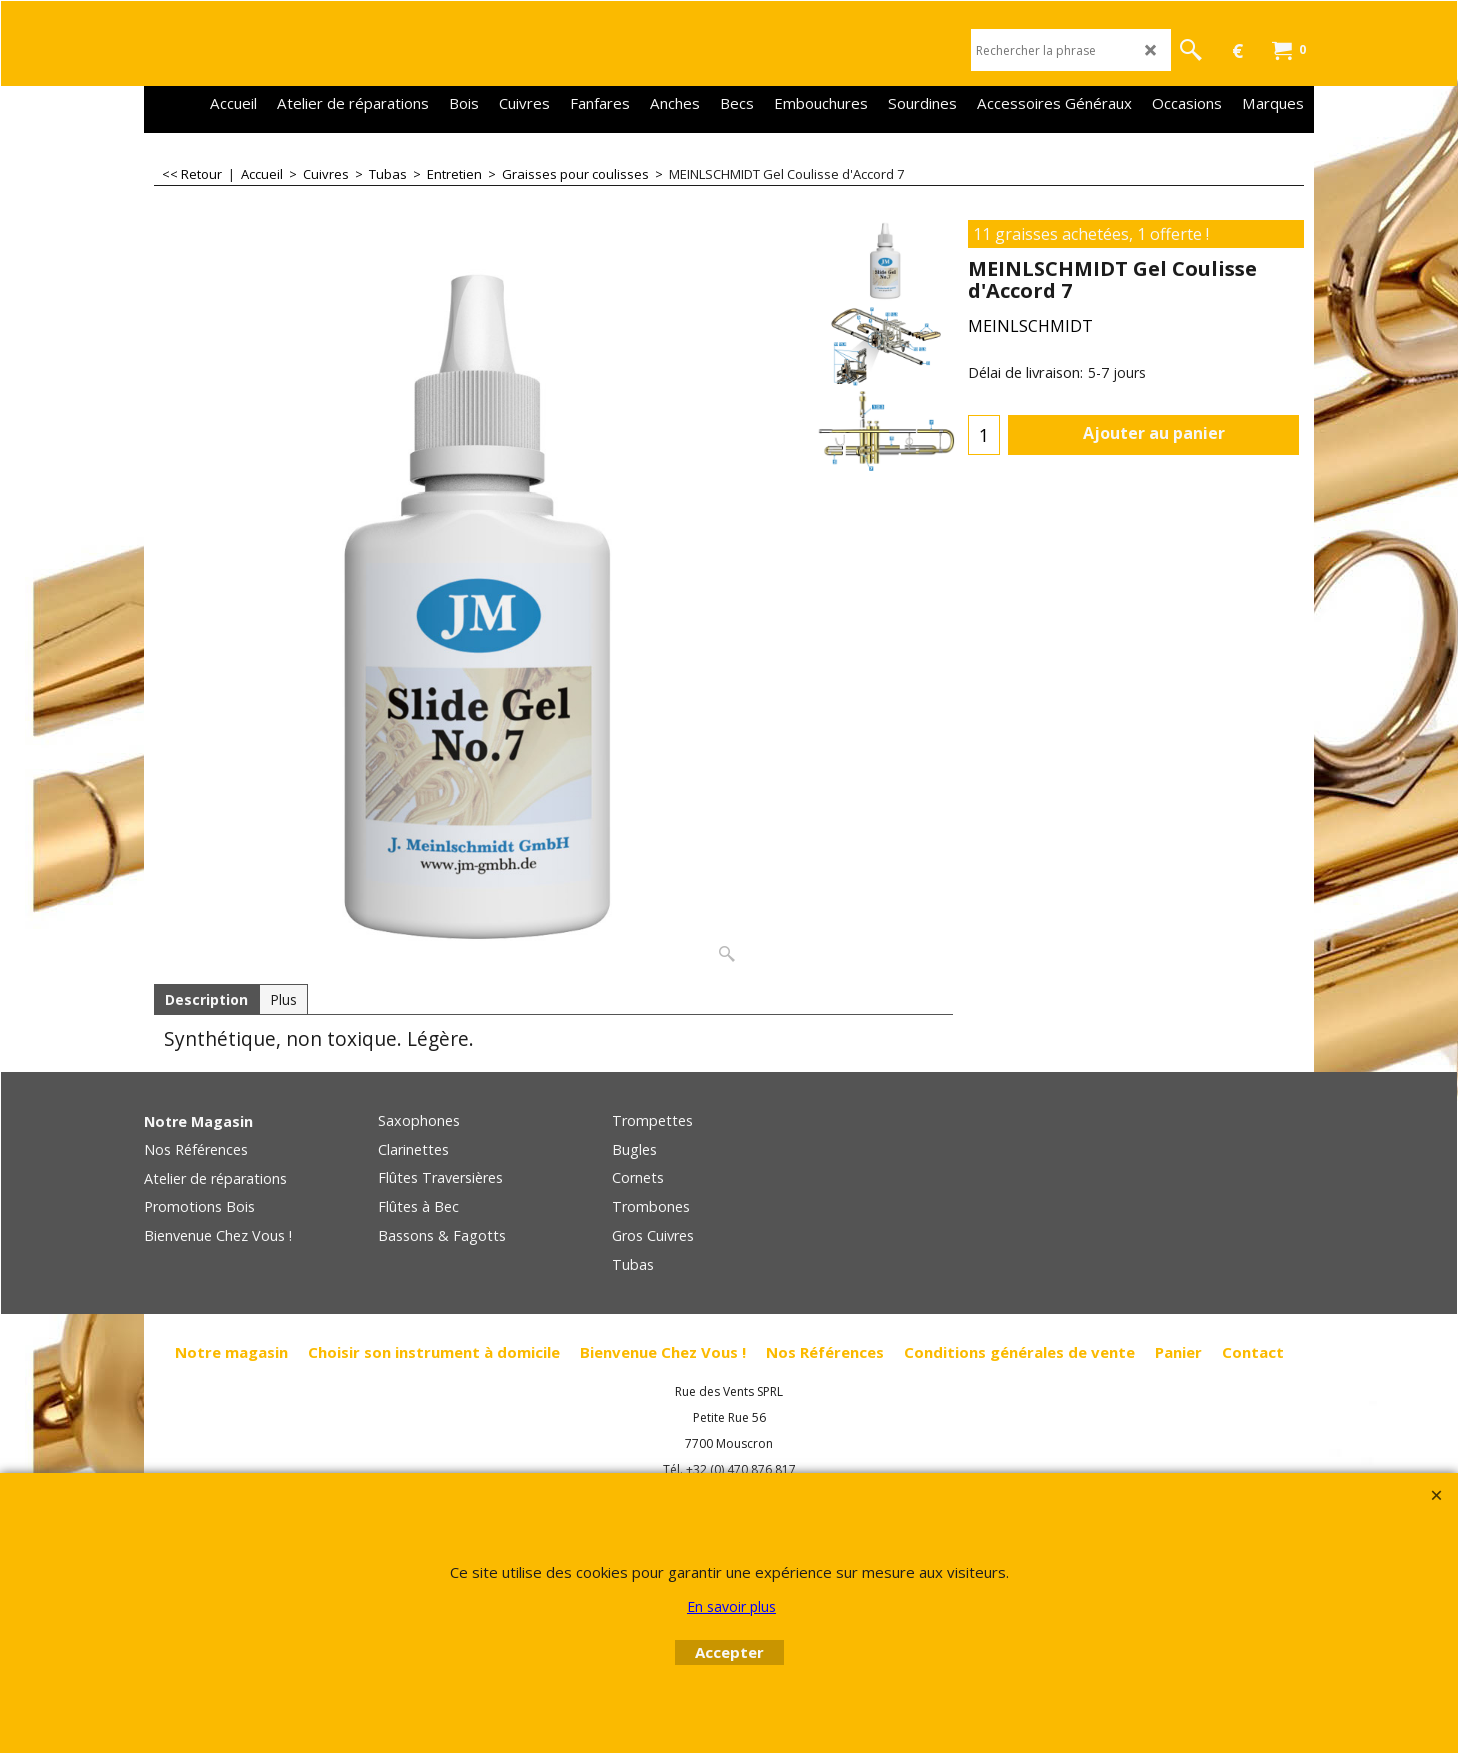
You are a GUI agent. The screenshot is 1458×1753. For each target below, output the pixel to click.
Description (206, 999)
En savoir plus (731, 1606)
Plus (283, 999)
